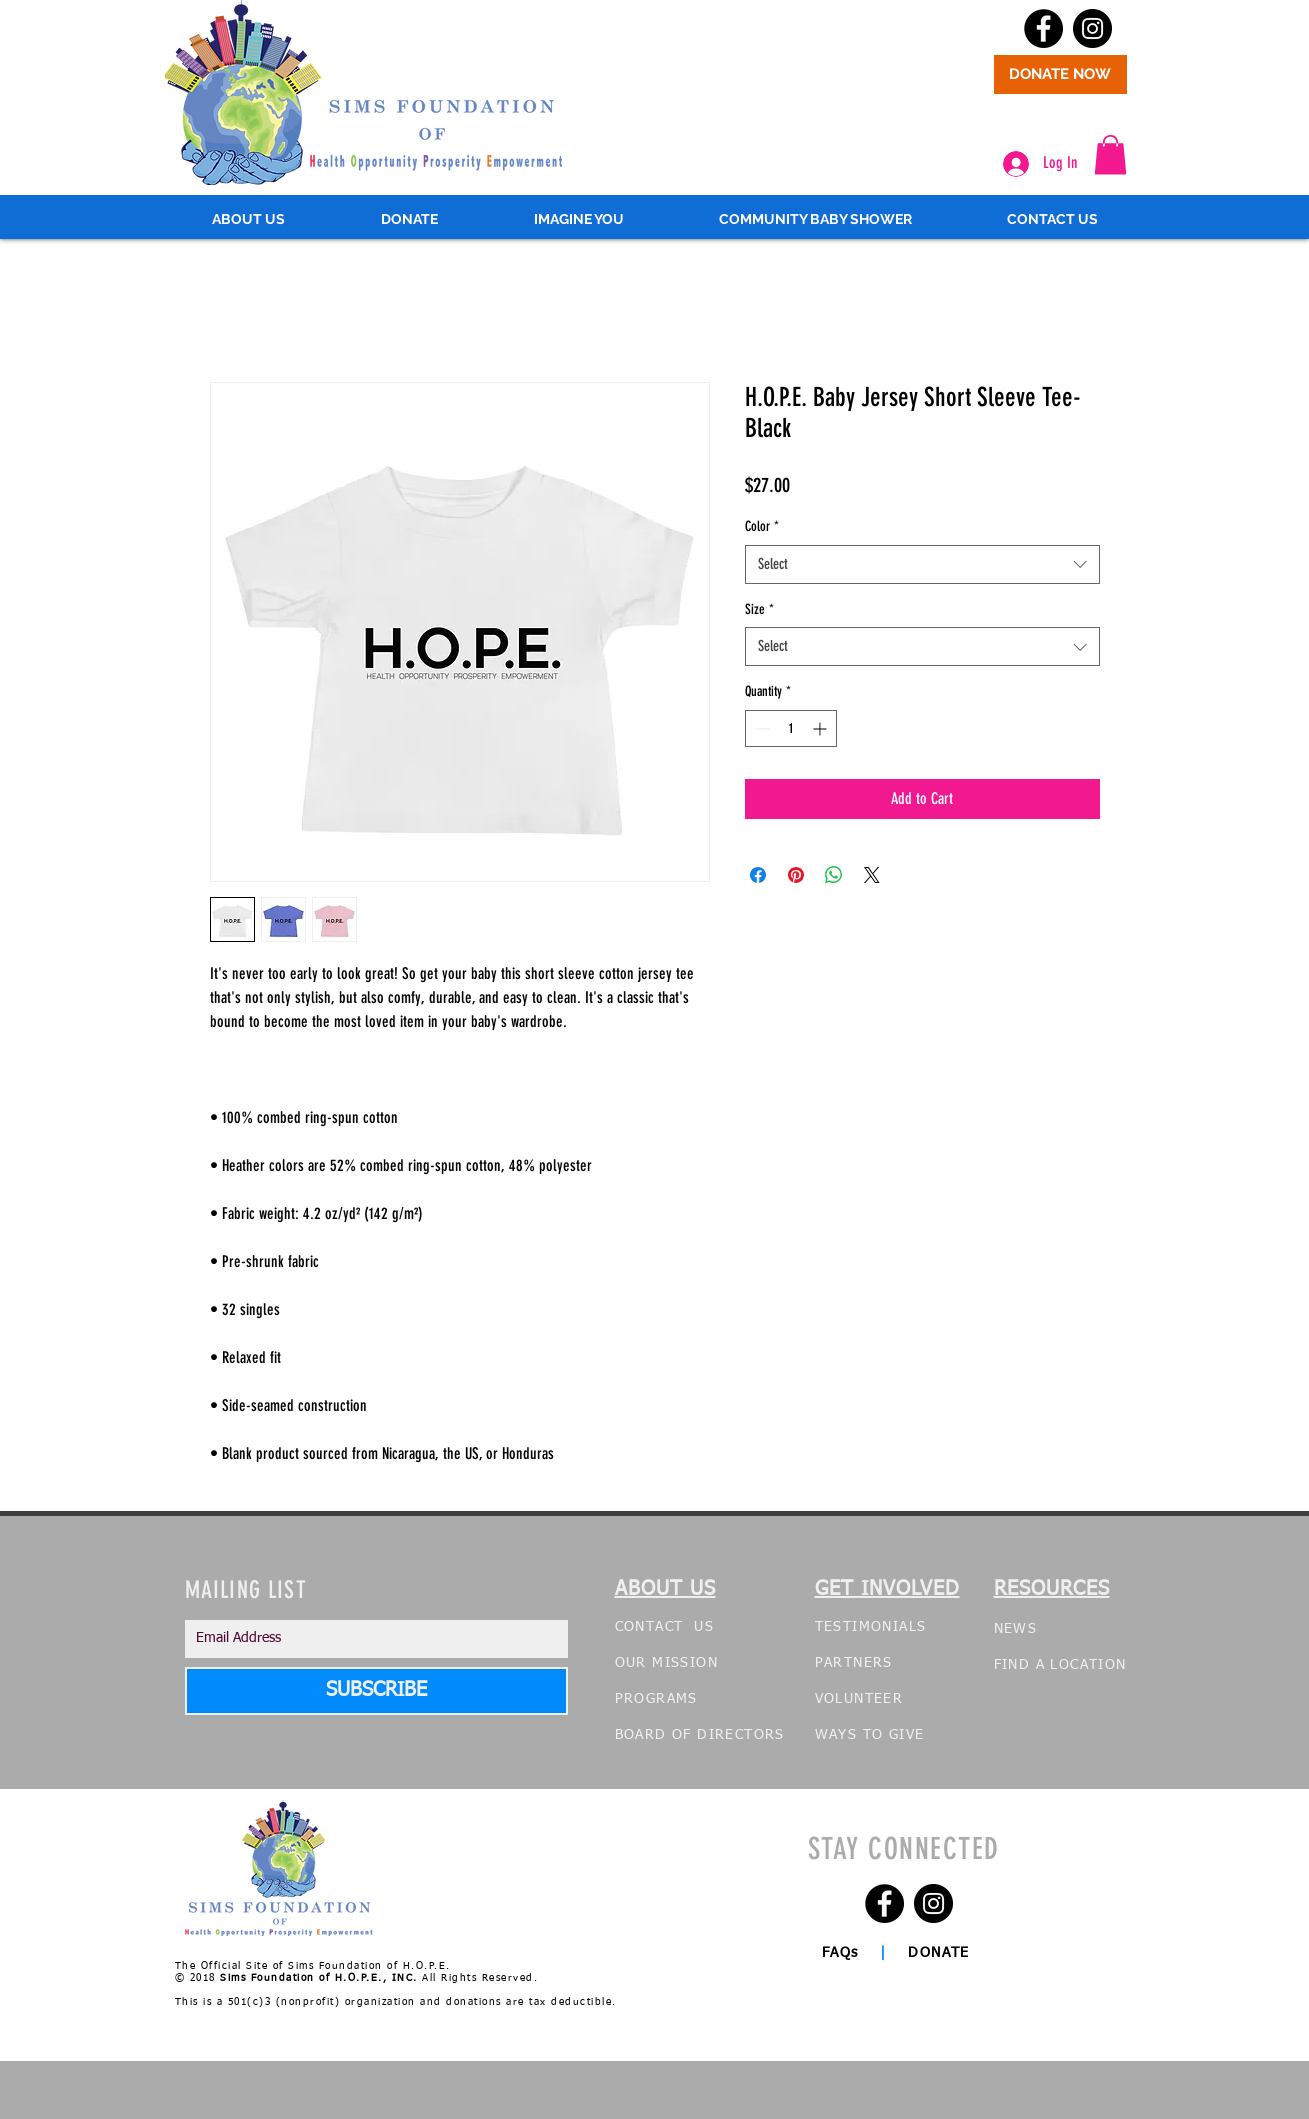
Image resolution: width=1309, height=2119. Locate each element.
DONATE (947, 1953)
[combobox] (922, 564)
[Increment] (821, 728)
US (704, 1627)
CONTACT (652, 1627)
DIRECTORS (741, 1735)
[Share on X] (872, 875)
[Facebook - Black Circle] (1043, 28)
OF (682, 1735)
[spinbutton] (791, 728)
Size (759, 609)
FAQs (843, 1953)
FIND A (1022, 1665)
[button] (1110, 154)
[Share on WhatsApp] (834, 875)
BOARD (641, 1735)
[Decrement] (760, 728)
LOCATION (1088, 1665)
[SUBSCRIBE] (376, 1691)
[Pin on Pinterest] (796, 875)
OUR (631, 1663)
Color (762, 526)
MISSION (685, 1663)
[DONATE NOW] (1060, 74)
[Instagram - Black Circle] (1092, 28)
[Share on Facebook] (758, 875)
